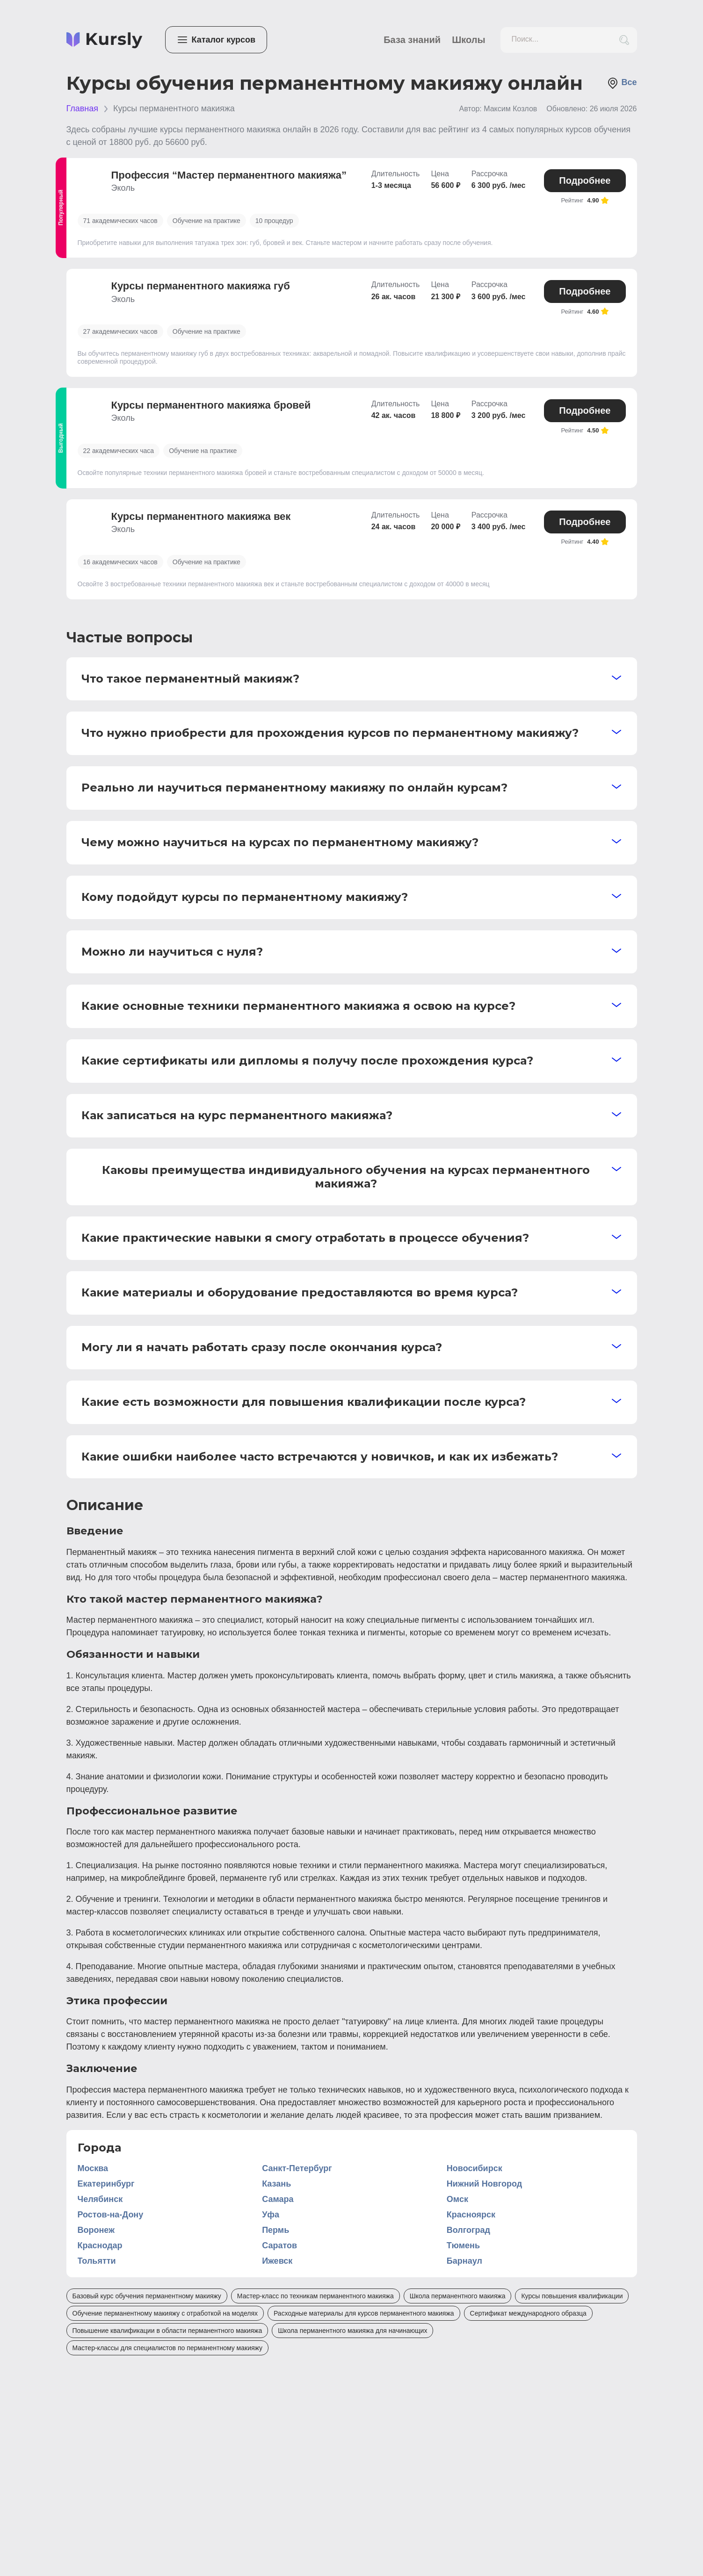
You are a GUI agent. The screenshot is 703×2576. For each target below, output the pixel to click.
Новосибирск (474, 2168)
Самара (277, 2199)
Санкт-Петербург (297, 2168)
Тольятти (97, 2261)
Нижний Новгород (484, 2183)
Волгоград (468, 2230)
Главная (82, 108)
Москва (93, 2168)
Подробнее (584, 180)
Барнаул (464, 2261)
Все (622, 83)
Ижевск (277, 2261)
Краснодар (100, 2245)
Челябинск (100, 2199)
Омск (457, 2199)
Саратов (279, 2245)
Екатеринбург (106, 2183)
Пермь (275, 2230)
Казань (276, 2183)
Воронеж (96, 2230)
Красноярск (471, 2214)
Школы (468, 40)
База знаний (412, 40)
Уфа (270, 2214)
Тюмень (463, 2245)
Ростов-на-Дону (111, 2214)
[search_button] (624, 40)
